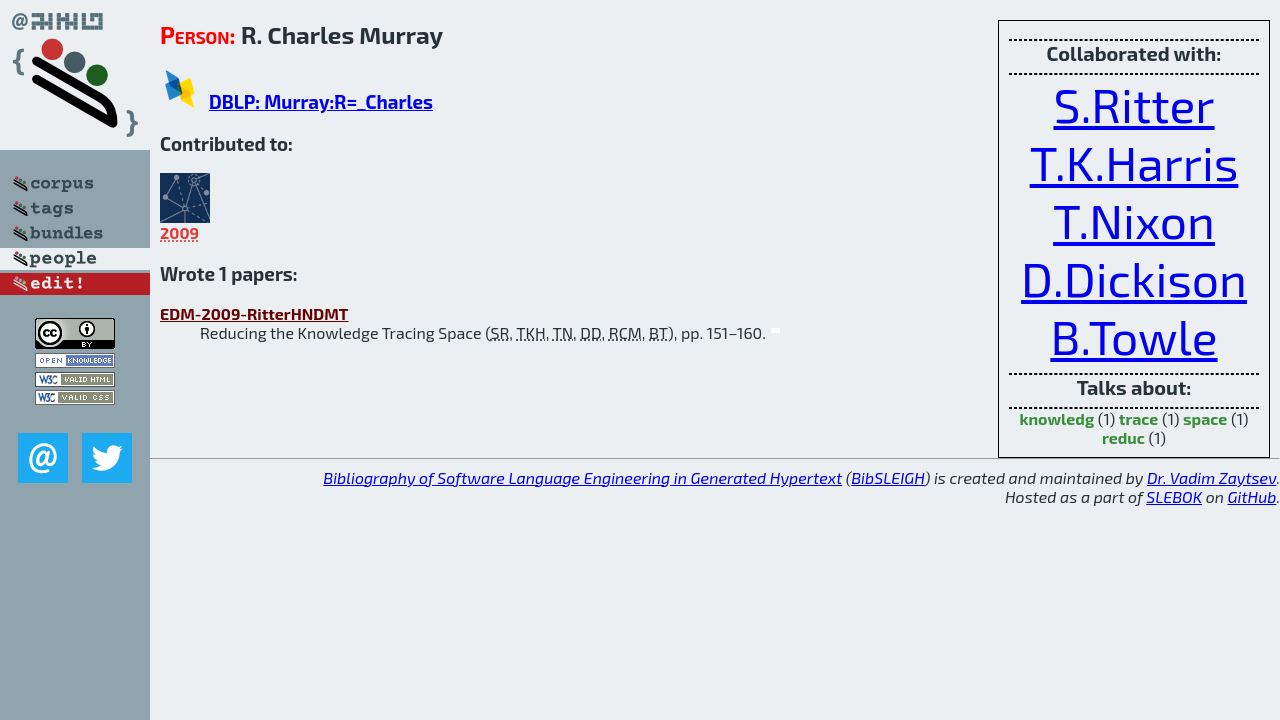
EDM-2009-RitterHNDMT (254, 313)
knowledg (1057, 418)
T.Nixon (1134, 220)
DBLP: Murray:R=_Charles (321, 101)
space (1205, 418)
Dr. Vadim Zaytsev (1211, 477)
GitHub (1252, 496)
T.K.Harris (1134, 162)
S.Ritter (1133, 104)
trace (1139, 418)
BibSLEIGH (887, 477)
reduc (1123, 437)
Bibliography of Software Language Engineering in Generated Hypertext (582, 477)
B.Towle (1133, 336)
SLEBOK (1174, 496)
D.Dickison (1134, 278)
